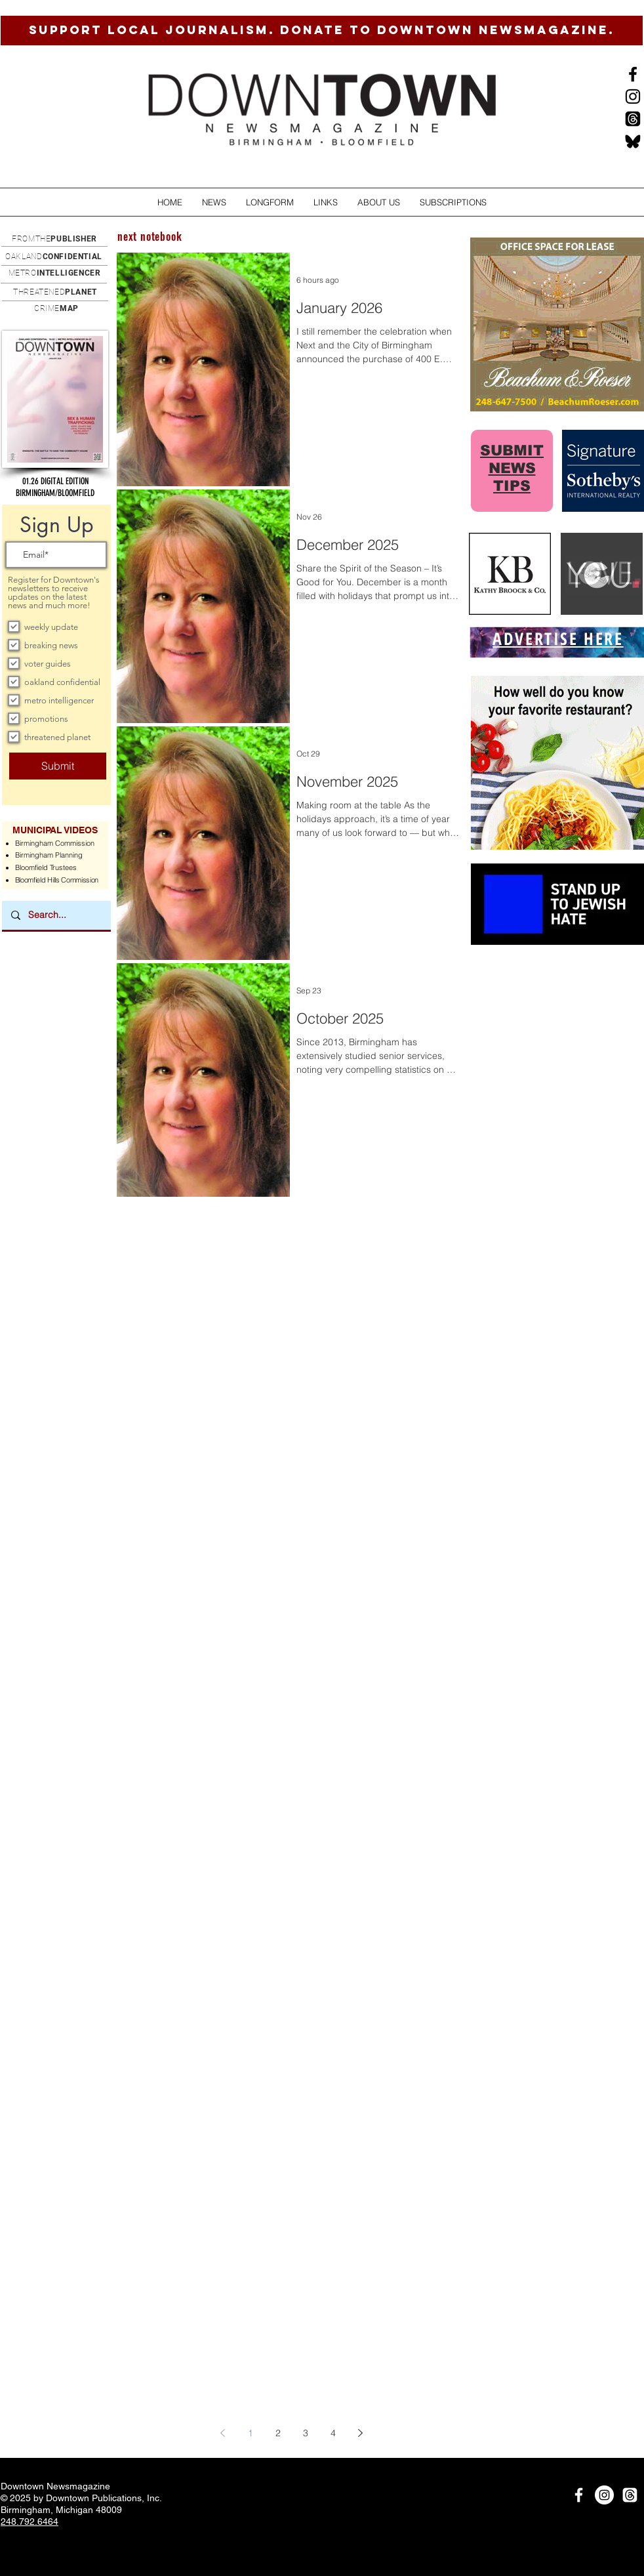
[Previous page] (223, 2433)
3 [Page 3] (305, 2433)
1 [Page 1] (250, 2433)
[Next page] (360, 2433)
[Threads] (633, 119)
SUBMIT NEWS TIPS (512, 468)
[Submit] (57, 766)
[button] (214, 202)
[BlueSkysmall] (633, 141)
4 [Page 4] (333, 2433)
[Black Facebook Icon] (633, 74)
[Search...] (55, 915)
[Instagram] (633, 96)
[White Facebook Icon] (578, 2494)
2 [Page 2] (278, 2433)
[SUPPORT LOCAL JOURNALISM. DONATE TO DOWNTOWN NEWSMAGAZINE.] (322, 30)
